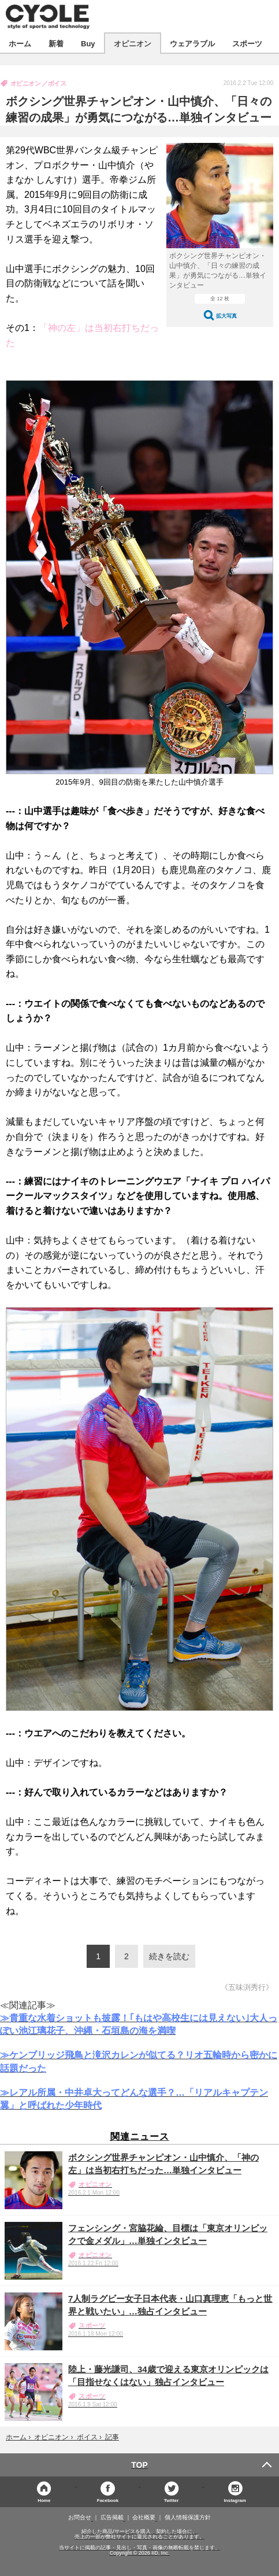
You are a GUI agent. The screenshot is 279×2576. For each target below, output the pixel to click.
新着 (56, 43)
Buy (88, 43)
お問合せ (79, 2517)
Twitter (171, 2500)
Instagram (235, 2500)
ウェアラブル (192, 43)
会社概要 (143, 2517)
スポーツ (247, 43)
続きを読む (169, 1956)
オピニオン (132, 43)
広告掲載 (112, 2517)
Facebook (107, 2500)
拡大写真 (226, 315)
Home (44, 2500)
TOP (139, 2465)
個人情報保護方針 (188, 2517)
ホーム (20, 43)
